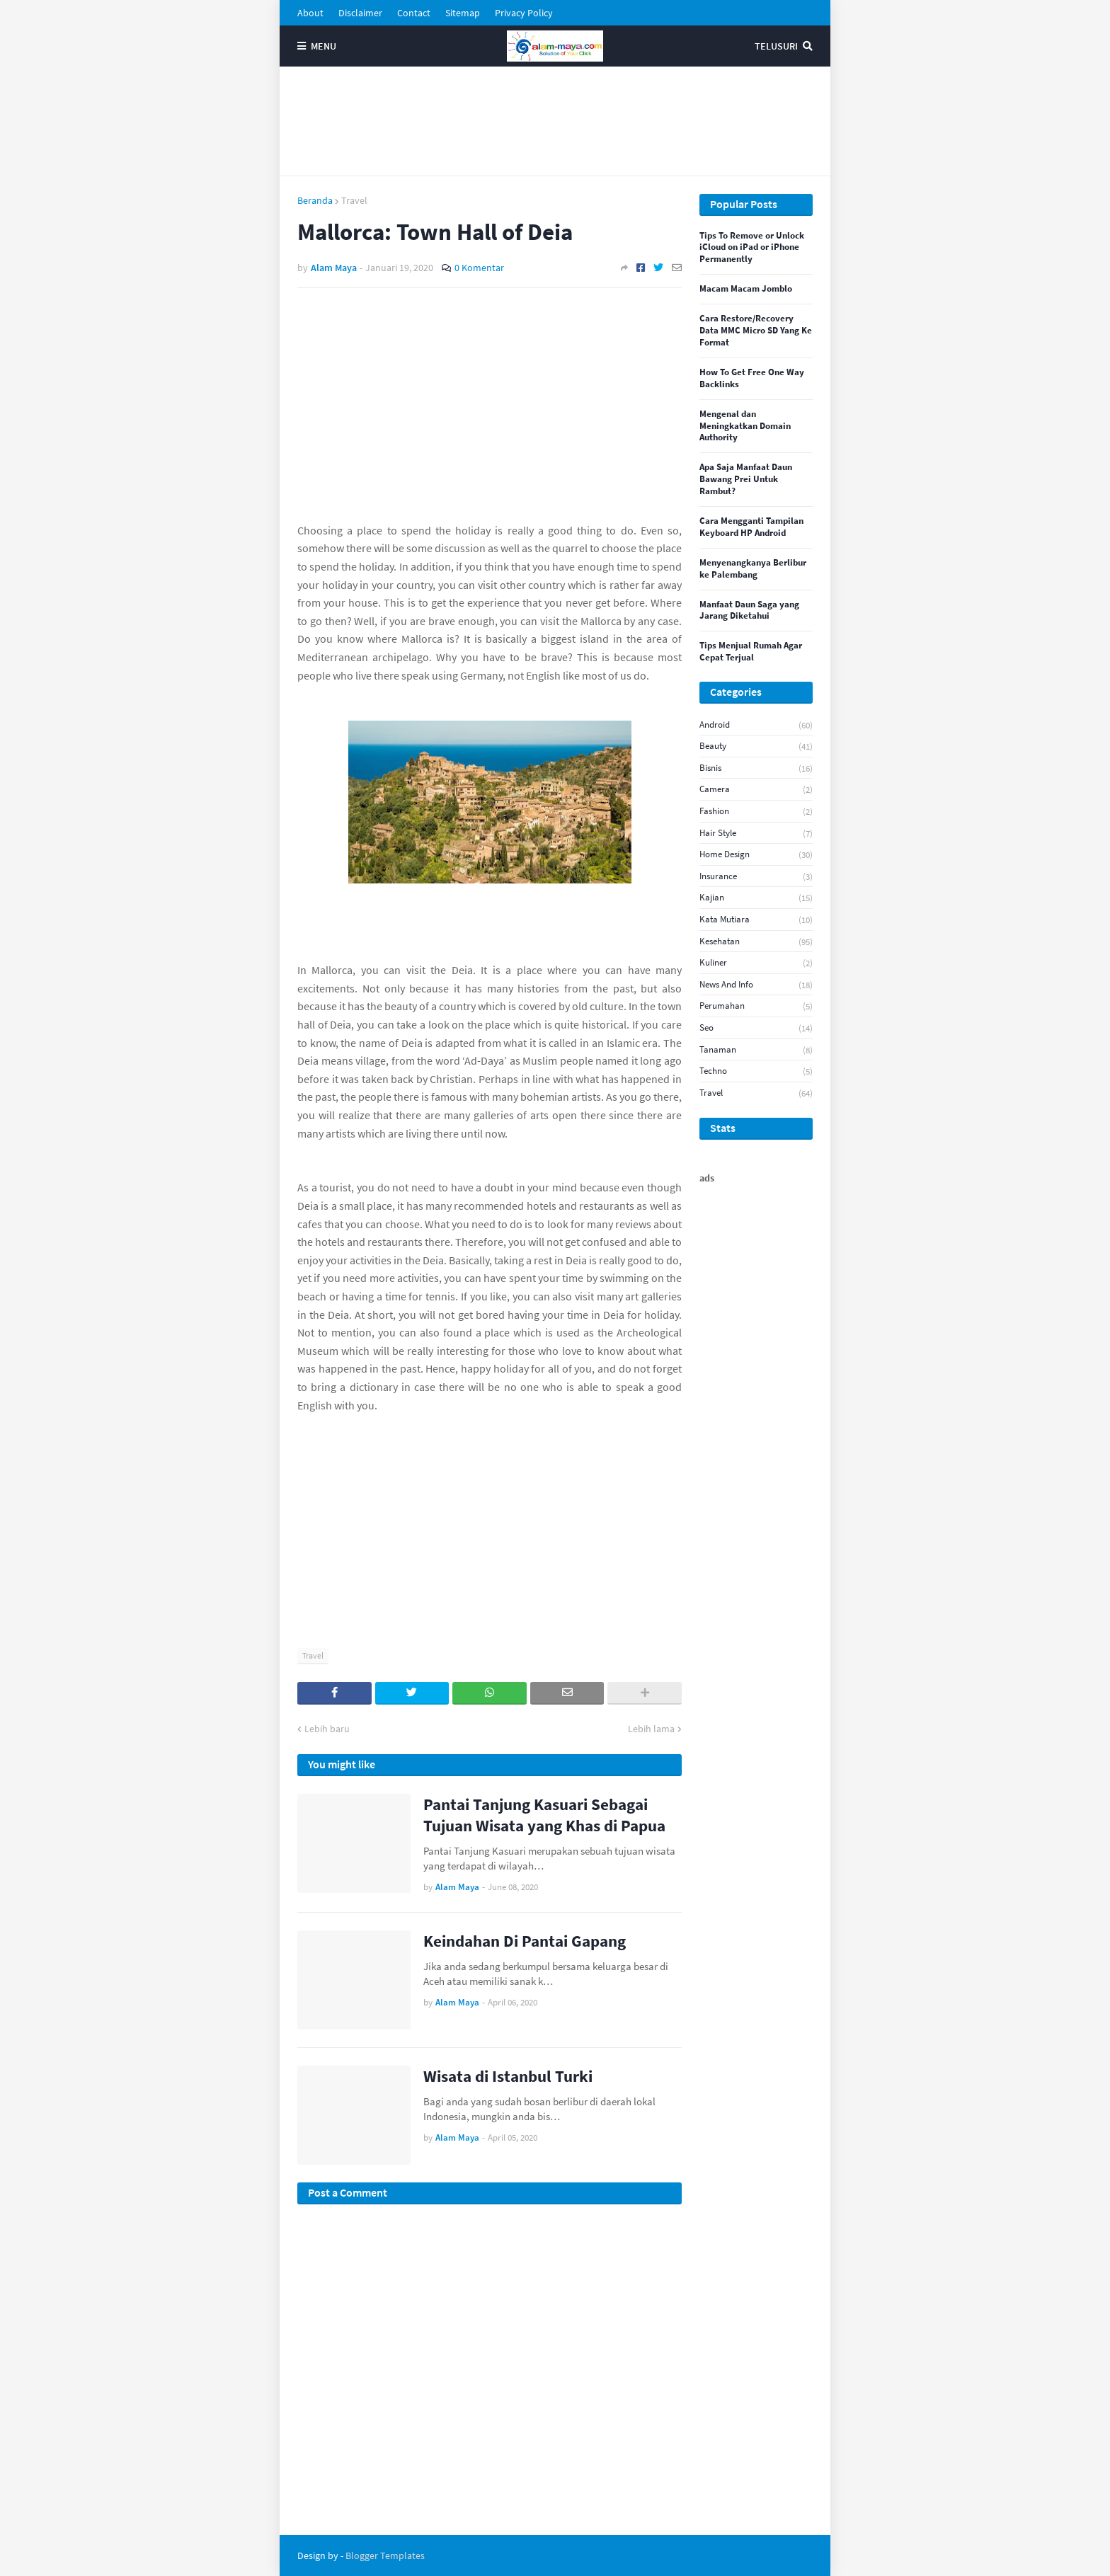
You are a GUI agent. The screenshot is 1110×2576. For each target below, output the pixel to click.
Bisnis (756, 768)
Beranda (315, 200)
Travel (354, 200)
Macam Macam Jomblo (745, 288)
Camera (756, 789)
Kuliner (756, 963)
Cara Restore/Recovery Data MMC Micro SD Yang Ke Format (755, 330)
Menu (323, 46)
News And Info (756, 985)
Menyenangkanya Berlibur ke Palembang (752, 568)
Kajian (756, 898)
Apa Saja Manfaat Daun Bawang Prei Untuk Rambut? (745, 479)
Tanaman (756, 1050)
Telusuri (776, 46)
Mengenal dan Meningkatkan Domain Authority (745, 426)
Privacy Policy (524, 12)
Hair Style (756, 833)
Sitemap (462, 12)
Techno (756, 1071)
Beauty (756, 746)
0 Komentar (479, 267)
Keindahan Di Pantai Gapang (524, 1940)
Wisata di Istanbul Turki (508, 2076)
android (756, 725)
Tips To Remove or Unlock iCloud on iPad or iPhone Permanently (751, 247)
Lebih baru (327, 1728)
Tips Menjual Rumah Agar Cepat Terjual (750, 651)
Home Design (756, 854)
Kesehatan (756, 942)
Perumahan (756, 1006)
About (310, 12)
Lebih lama (651, 1728)
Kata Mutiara (756, 920)
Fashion (756, 811)
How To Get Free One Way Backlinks (751, 378)
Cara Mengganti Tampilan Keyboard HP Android (751, 527)
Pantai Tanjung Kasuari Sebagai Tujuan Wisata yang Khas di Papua (544, 1815)
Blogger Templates (385, 2555)
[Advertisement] (555, 121)
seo (756, 1028)
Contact (413, 12)
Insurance (756, 876)
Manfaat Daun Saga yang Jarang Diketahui (749, 610)
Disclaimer (360, 12)
